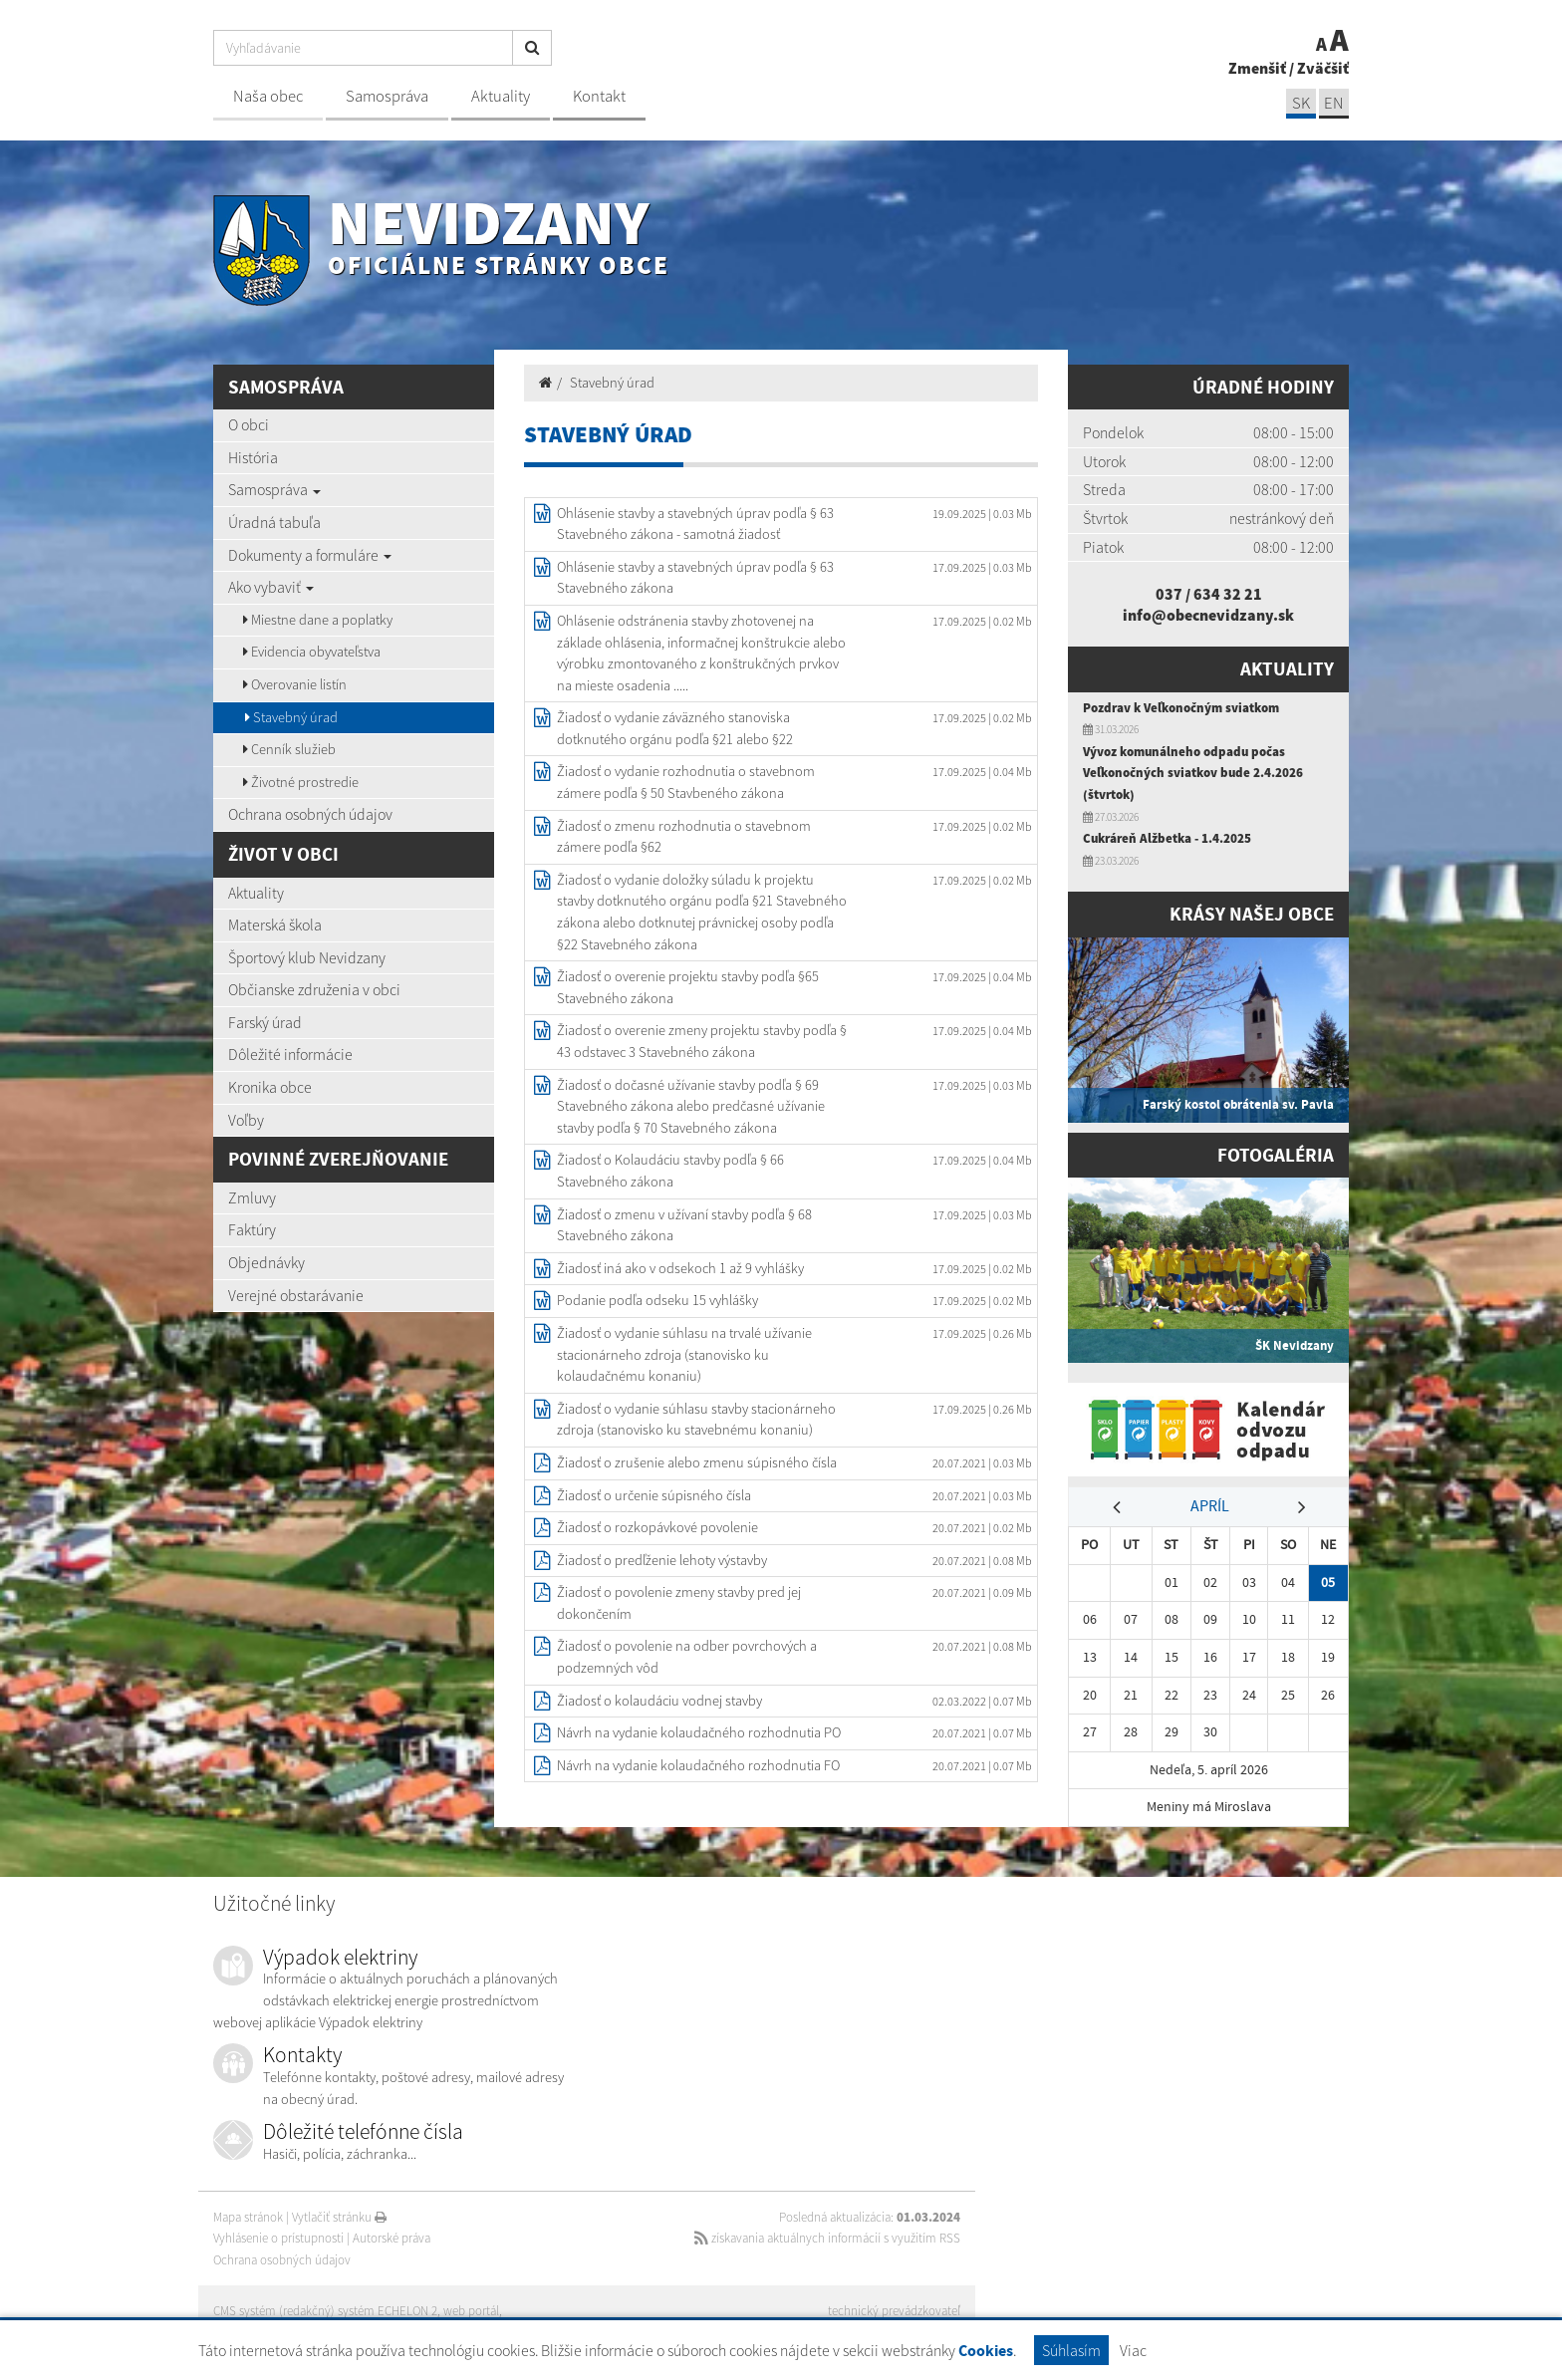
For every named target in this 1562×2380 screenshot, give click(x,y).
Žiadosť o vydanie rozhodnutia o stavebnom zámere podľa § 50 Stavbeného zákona (686, 782)
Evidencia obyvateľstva (312, 652)
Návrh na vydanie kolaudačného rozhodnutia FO (698, 1765)
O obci (248, 424)
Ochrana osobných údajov (310, 814)
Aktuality (500, 96)
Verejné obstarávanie (296, 1295)
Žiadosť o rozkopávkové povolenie (657, 1527)
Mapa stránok (248, 2217)
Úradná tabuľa (274, 522)
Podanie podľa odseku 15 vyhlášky (657, 1300)
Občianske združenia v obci (314, 989)
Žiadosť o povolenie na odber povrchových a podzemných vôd (687, 1657)
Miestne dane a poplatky (317, 620)
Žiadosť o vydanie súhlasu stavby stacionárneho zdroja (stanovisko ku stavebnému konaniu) (696, 1420)
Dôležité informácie (290, 1054)
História (253, 457)
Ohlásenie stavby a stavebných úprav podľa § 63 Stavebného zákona (695, 578)
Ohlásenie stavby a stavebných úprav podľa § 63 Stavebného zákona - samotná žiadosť (695, 524)
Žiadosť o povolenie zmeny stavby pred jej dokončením (679, 1603)
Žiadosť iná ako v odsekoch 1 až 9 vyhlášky (680, 1268)
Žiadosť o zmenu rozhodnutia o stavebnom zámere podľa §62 (684, 837)
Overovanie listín (295, 684)
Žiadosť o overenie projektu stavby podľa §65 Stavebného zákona (688, 987)
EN (1334, 103)
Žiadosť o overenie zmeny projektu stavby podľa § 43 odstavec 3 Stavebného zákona (702, 1041)
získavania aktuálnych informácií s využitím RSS (827, 2238)
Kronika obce (270, 1087)
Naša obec (268, 96)
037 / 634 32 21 (1209, 594)
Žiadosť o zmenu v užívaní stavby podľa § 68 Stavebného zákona (684, 1225)
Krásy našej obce (1252, 914)
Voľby (246, 1120)
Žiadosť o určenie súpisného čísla (654, 1495)
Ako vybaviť (271, 587)
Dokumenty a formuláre (309, 555)
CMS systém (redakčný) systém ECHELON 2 (325, 2310)
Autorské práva (391, 2238)
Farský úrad (265, 1022)
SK (1301, 103)
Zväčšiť (1323, 68)
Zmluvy (252, 1197)
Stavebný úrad (291, 717)
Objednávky (266, 1262)
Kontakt (599, 96)
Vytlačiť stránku (339, 2217)
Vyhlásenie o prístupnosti (278, 2238)
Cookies (985, 2350)
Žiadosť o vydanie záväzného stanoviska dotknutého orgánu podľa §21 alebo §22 (675, 728)
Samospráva (387, 96)
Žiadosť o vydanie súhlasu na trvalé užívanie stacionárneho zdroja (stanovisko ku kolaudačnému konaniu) (684, 1354)
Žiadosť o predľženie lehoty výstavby (662, 1560)
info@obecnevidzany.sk (1208, 615)
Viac (1133, 2350)
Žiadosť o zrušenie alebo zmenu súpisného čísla (697, 1462)
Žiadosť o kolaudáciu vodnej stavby (659, 1701)
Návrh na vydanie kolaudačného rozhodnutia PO (699, 1732)
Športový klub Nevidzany (307, 957)
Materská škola (275, 924)
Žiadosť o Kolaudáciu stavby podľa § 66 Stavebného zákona (670, 1170)
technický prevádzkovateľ (894, 2310)
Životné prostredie (301, 782)
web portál (471, 2310)
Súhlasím (1071, 2350)
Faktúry (252, 1229)
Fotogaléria (1275, 1155)
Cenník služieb (289, 749)
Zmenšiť (1257, 68)
